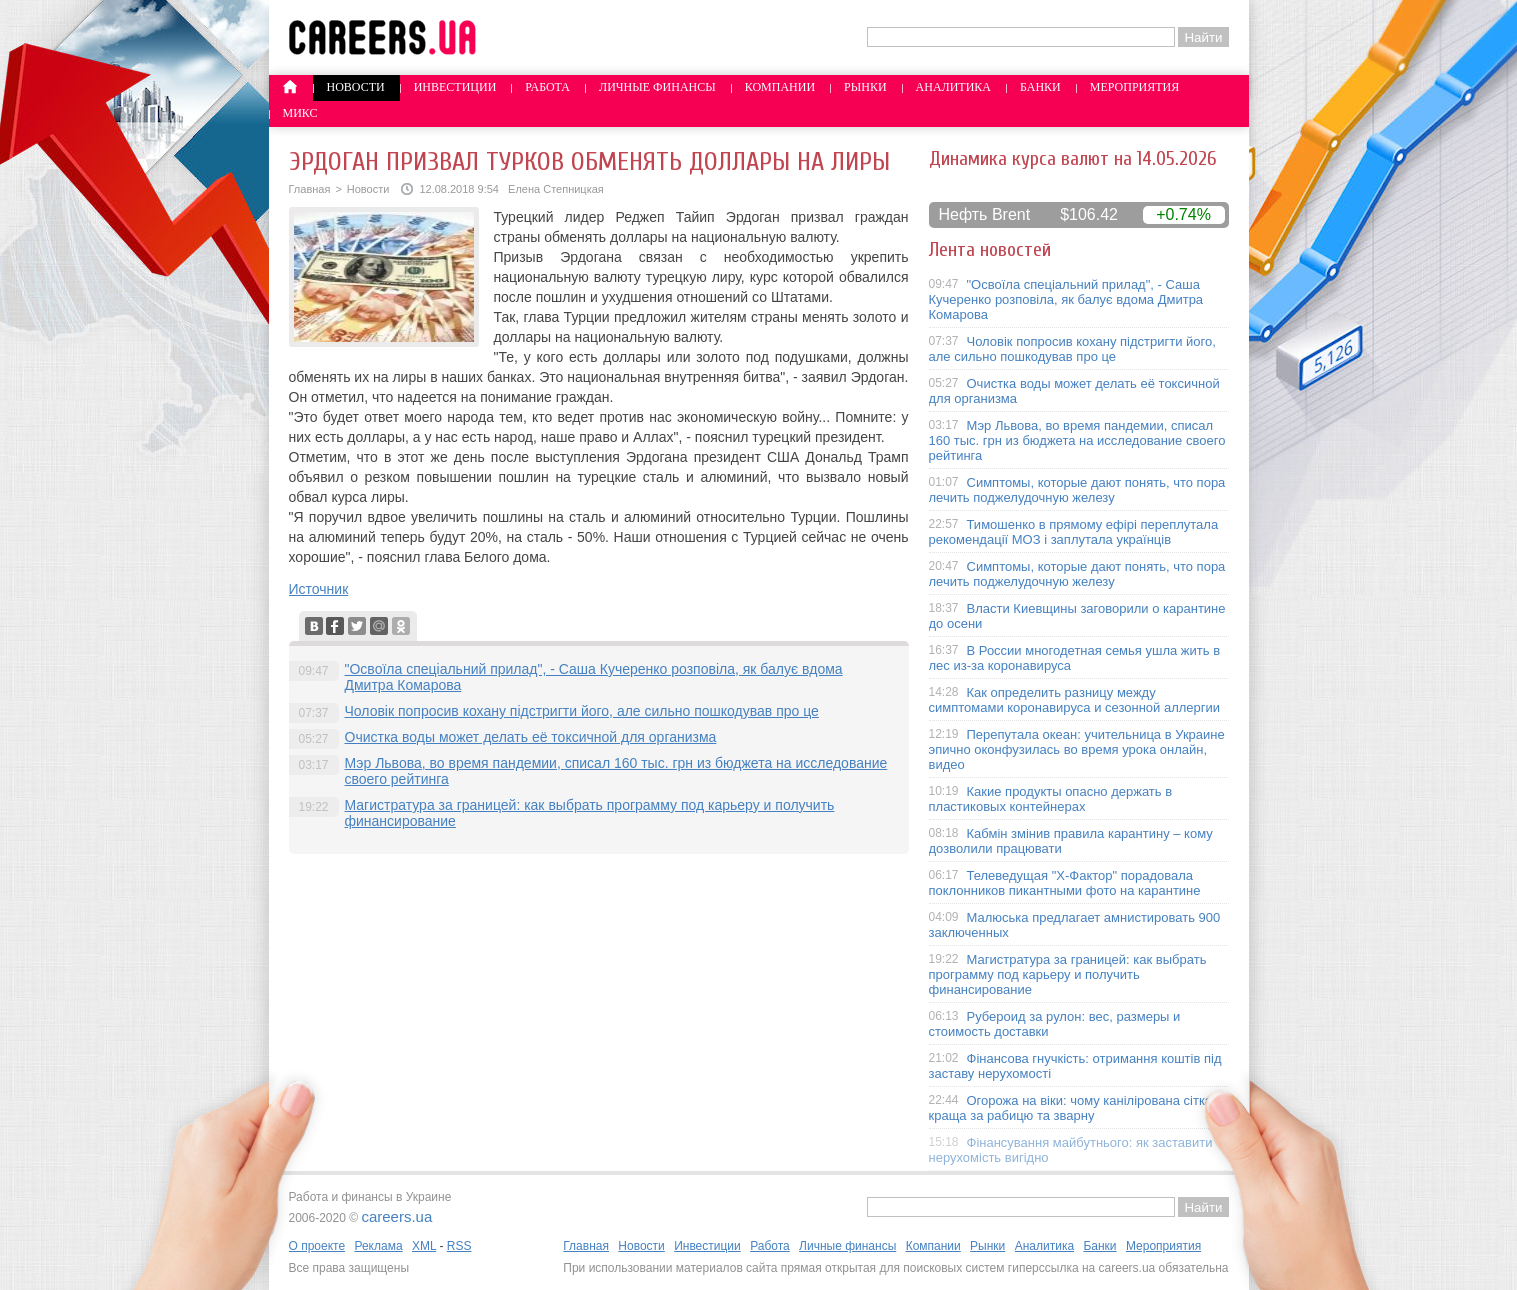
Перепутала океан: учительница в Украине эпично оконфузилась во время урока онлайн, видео (1077, 749)
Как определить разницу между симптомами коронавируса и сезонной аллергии (1075, 700)
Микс (300, 113)
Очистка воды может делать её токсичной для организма (531, 737)
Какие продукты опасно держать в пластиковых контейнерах (1051, 799)
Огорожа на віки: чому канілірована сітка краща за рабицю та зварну (1071, 1108)
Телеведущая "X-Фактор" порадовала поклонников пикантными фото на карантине (1065, 883)
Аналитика (953, 87)
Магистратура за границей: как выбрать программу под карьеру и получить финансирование (1068, 974)
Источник (319, 589)
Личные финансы (657, 87)
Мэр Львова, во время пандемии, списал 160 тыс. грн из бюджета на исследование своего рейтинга (1077, 440)
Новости (356, 87)
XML (424, 1246)
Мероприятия (1135, 87)
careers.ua (396, 1216)
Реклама (378, 1246)
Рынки (865, 87)
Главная (310, 189)
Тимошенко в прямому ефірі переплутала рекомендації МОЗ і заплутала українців (1074, 532)
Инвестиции (455, 87)
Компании (780, 87)
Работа (547, 87)
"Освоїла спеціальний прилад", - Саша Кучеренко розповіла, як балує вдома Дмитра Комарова (1066, 299)
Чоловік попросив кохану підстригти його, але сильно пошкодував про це (582, 711)
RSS (459, 1246)
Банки (1040, 87)
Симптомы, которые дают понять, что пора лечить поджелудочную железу (1077, 490)
